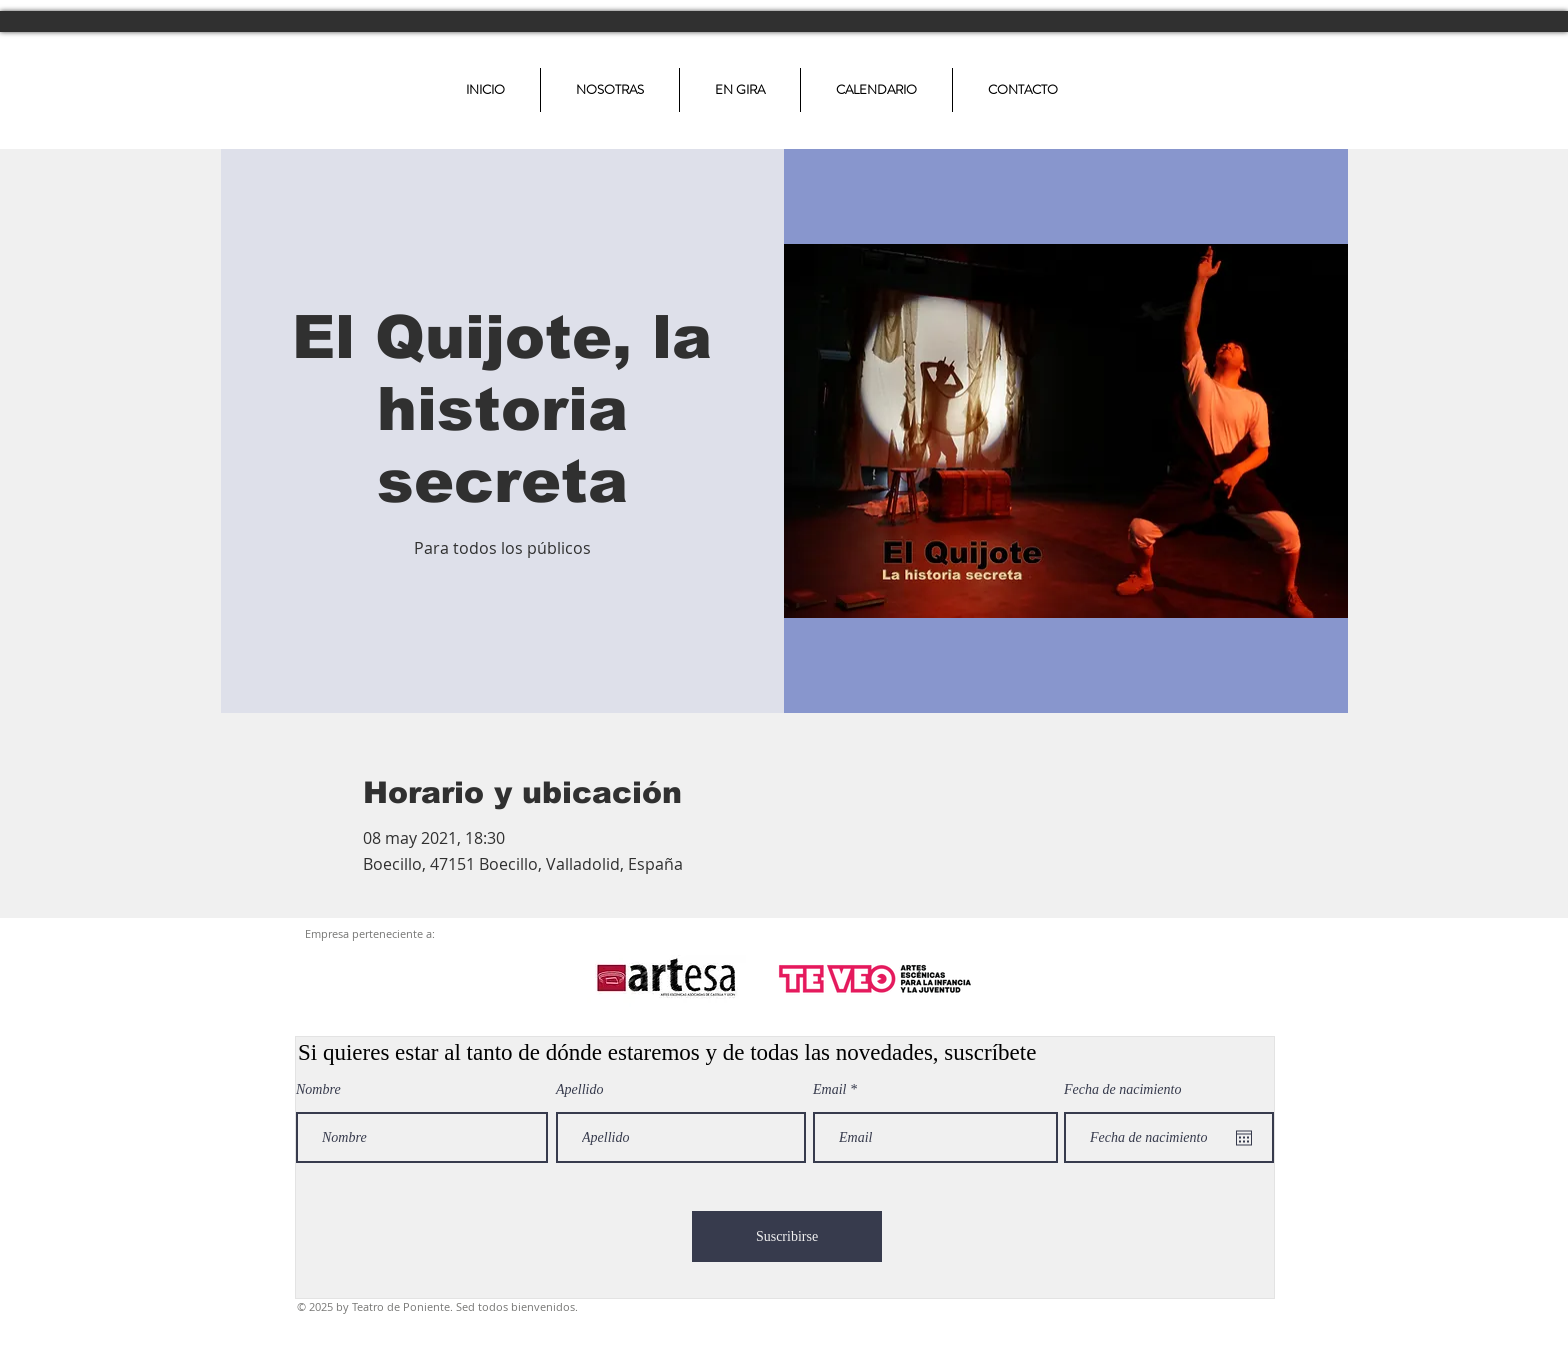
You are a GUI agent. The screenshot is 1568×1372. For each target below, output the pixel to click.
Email (829, 1090)
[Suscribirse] (787, 1236)
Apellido (579, 1090)
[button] (740, 90)
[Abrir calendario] (1244, 1138)
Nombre (318, 1090)
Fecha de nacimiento (1122, 1090)
